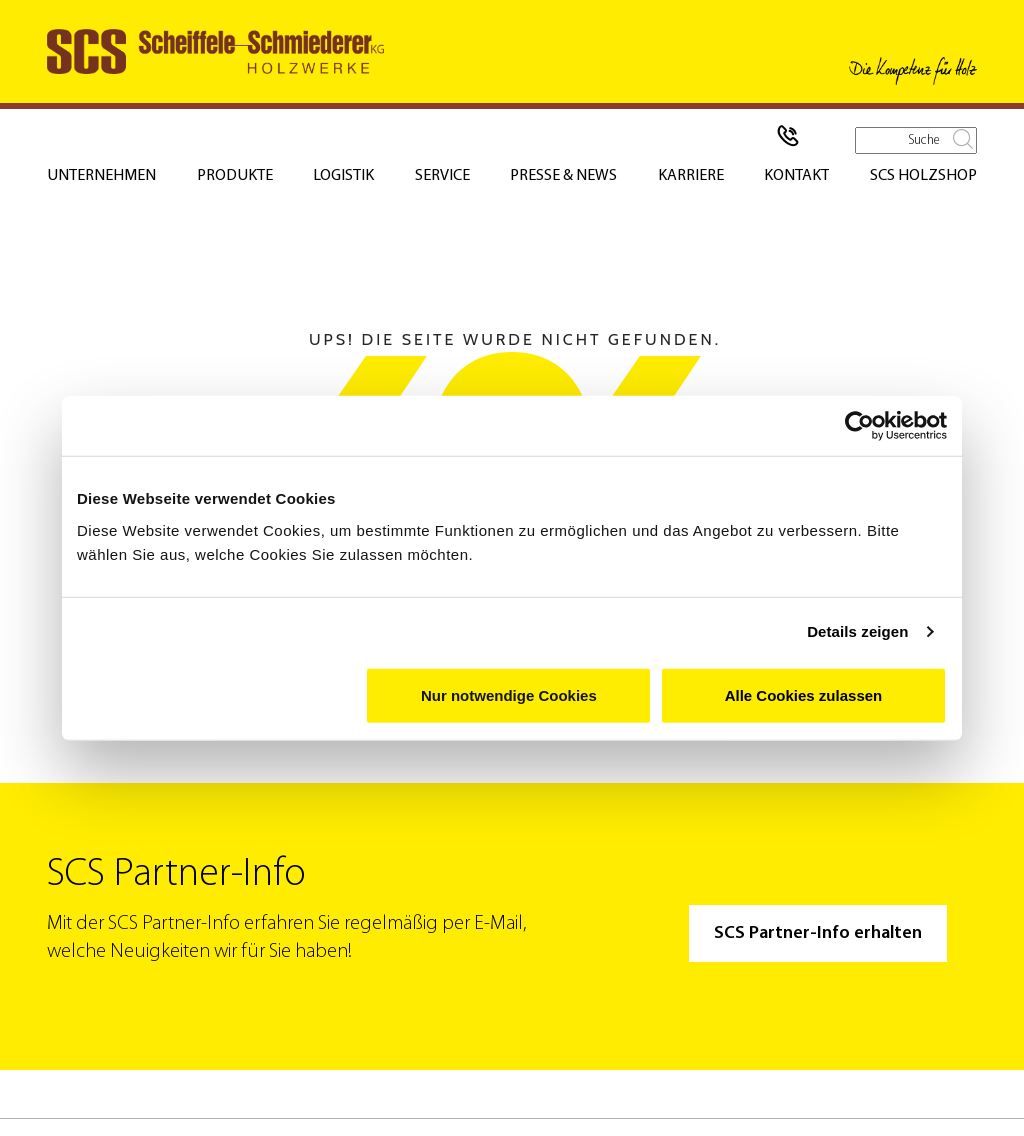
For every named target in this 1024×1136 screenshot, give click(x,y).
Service (442, 176)
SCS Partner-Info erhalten (818, 933)
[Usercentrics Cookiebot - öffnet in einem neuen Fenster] (859, 426)
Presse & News (563, 176)
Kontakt (796, 176)
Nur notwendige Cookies (509, 694)
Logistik (343, 176)
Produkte (235, 176)
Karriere (691, 176)
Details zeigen (857, 631)
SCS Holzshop (923, 176)
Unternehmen (101, 176)
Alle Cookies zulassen (804, 694)
